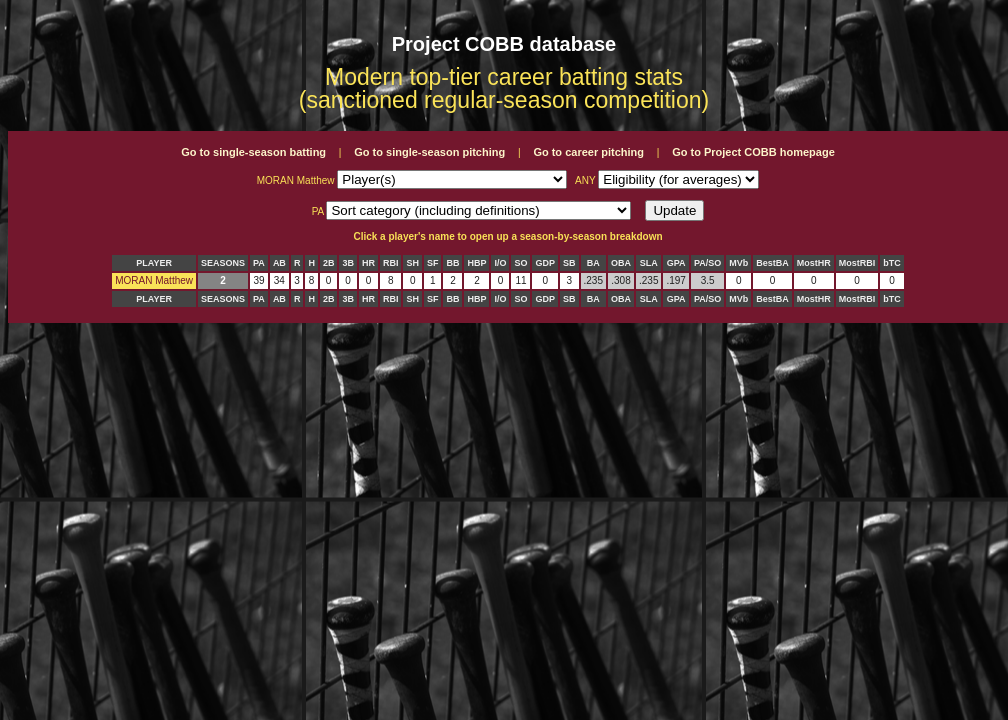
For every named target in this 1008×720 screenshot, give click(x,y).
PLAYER (154, 263)
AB (279, 263)
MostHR (814, 263)
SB (569, 263)
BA (593, 263)
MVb (738, 263)
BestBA (772, 263)
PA (259, 263)
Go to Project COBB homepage (753, 152)
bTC (892, 263)
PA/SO (707, 263)
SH (412, 263)
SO (520, 263)
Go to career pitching (588, 152)
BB (452, 263)
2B (329, 263)
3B (348, 263)
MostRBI (857, 263)
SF (433, 263)
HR (368, 263)
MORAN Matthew (154, 280)
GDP (545, 263)
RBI (391, 263)
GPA (676, 263)
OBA (621, 263)
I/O (500, 263)
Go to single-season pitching (429, 152)
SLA (649, 263)
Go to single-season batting (253, 152)
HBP (476, 263)
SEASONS (223, 263)
